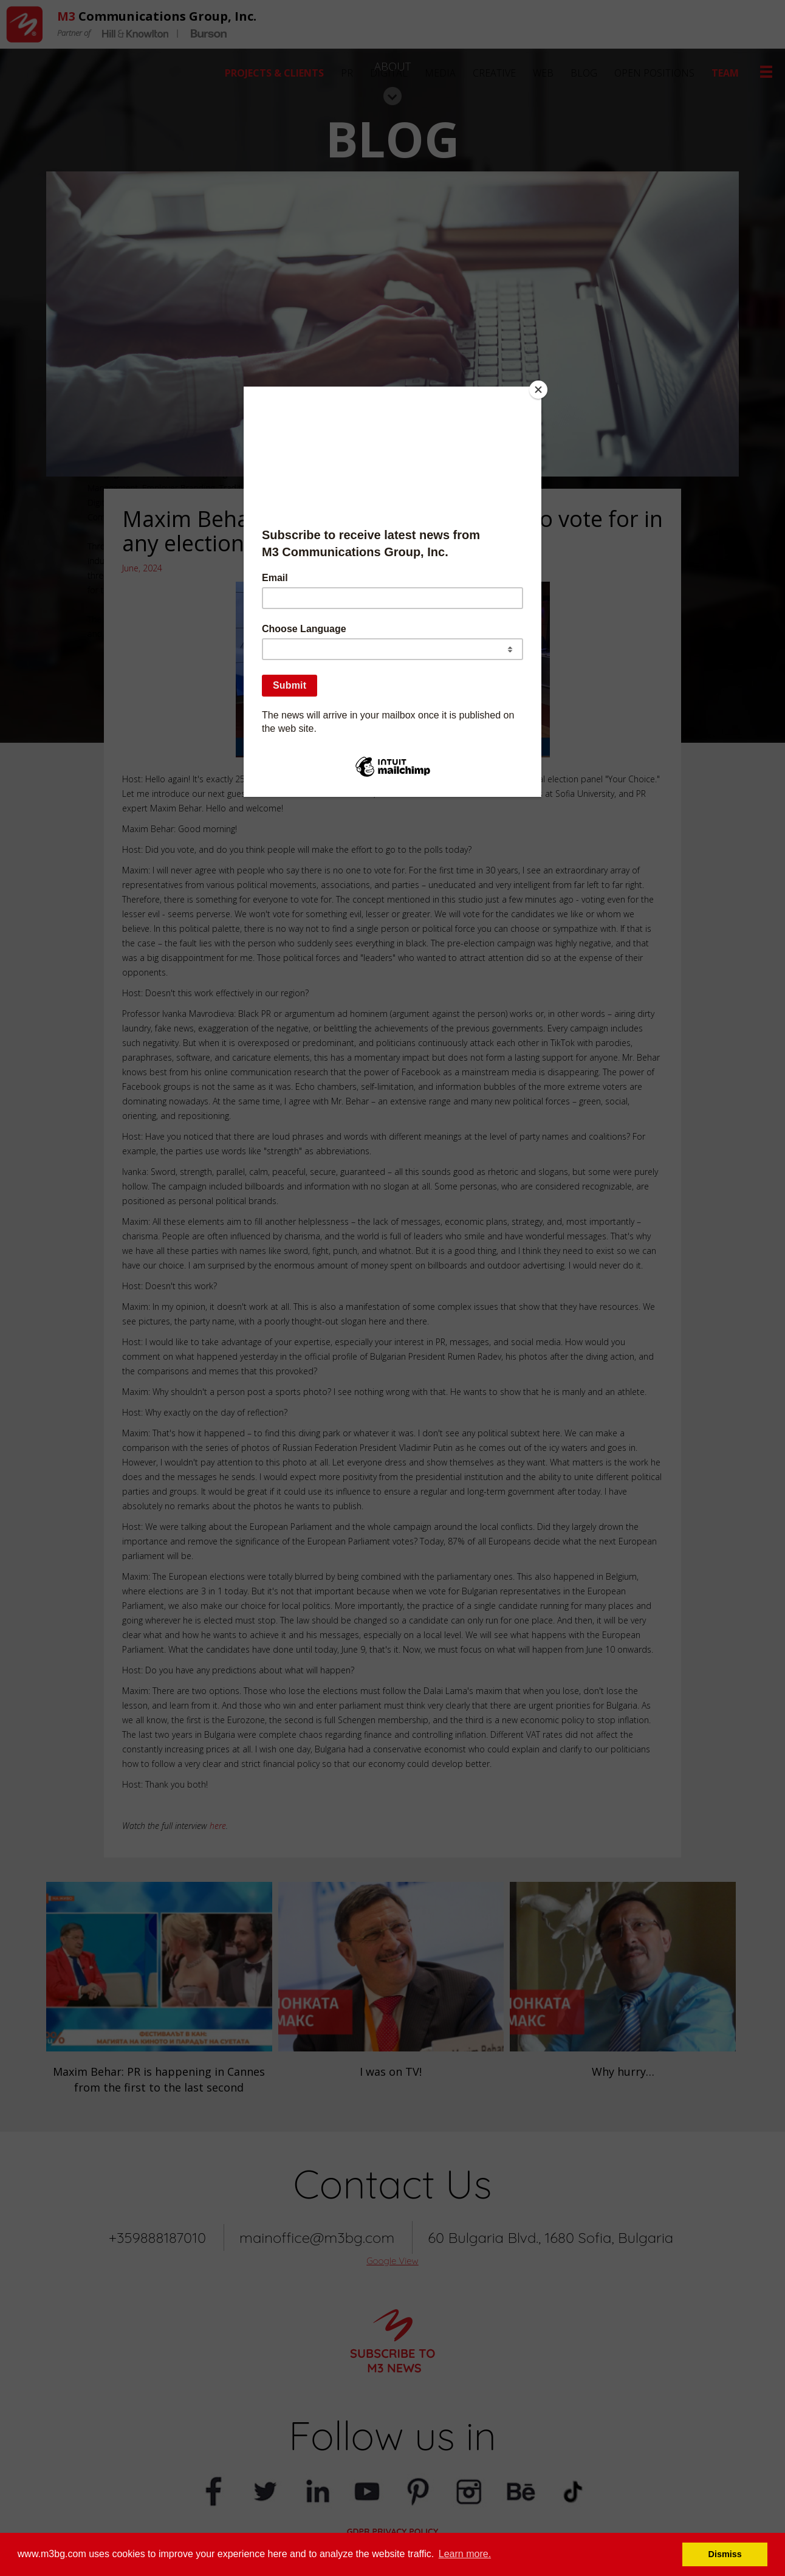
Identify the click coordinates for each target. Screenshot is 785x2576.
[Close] (538, 390)
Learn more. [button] (465, 2554)
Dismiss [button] (725, 2554)
